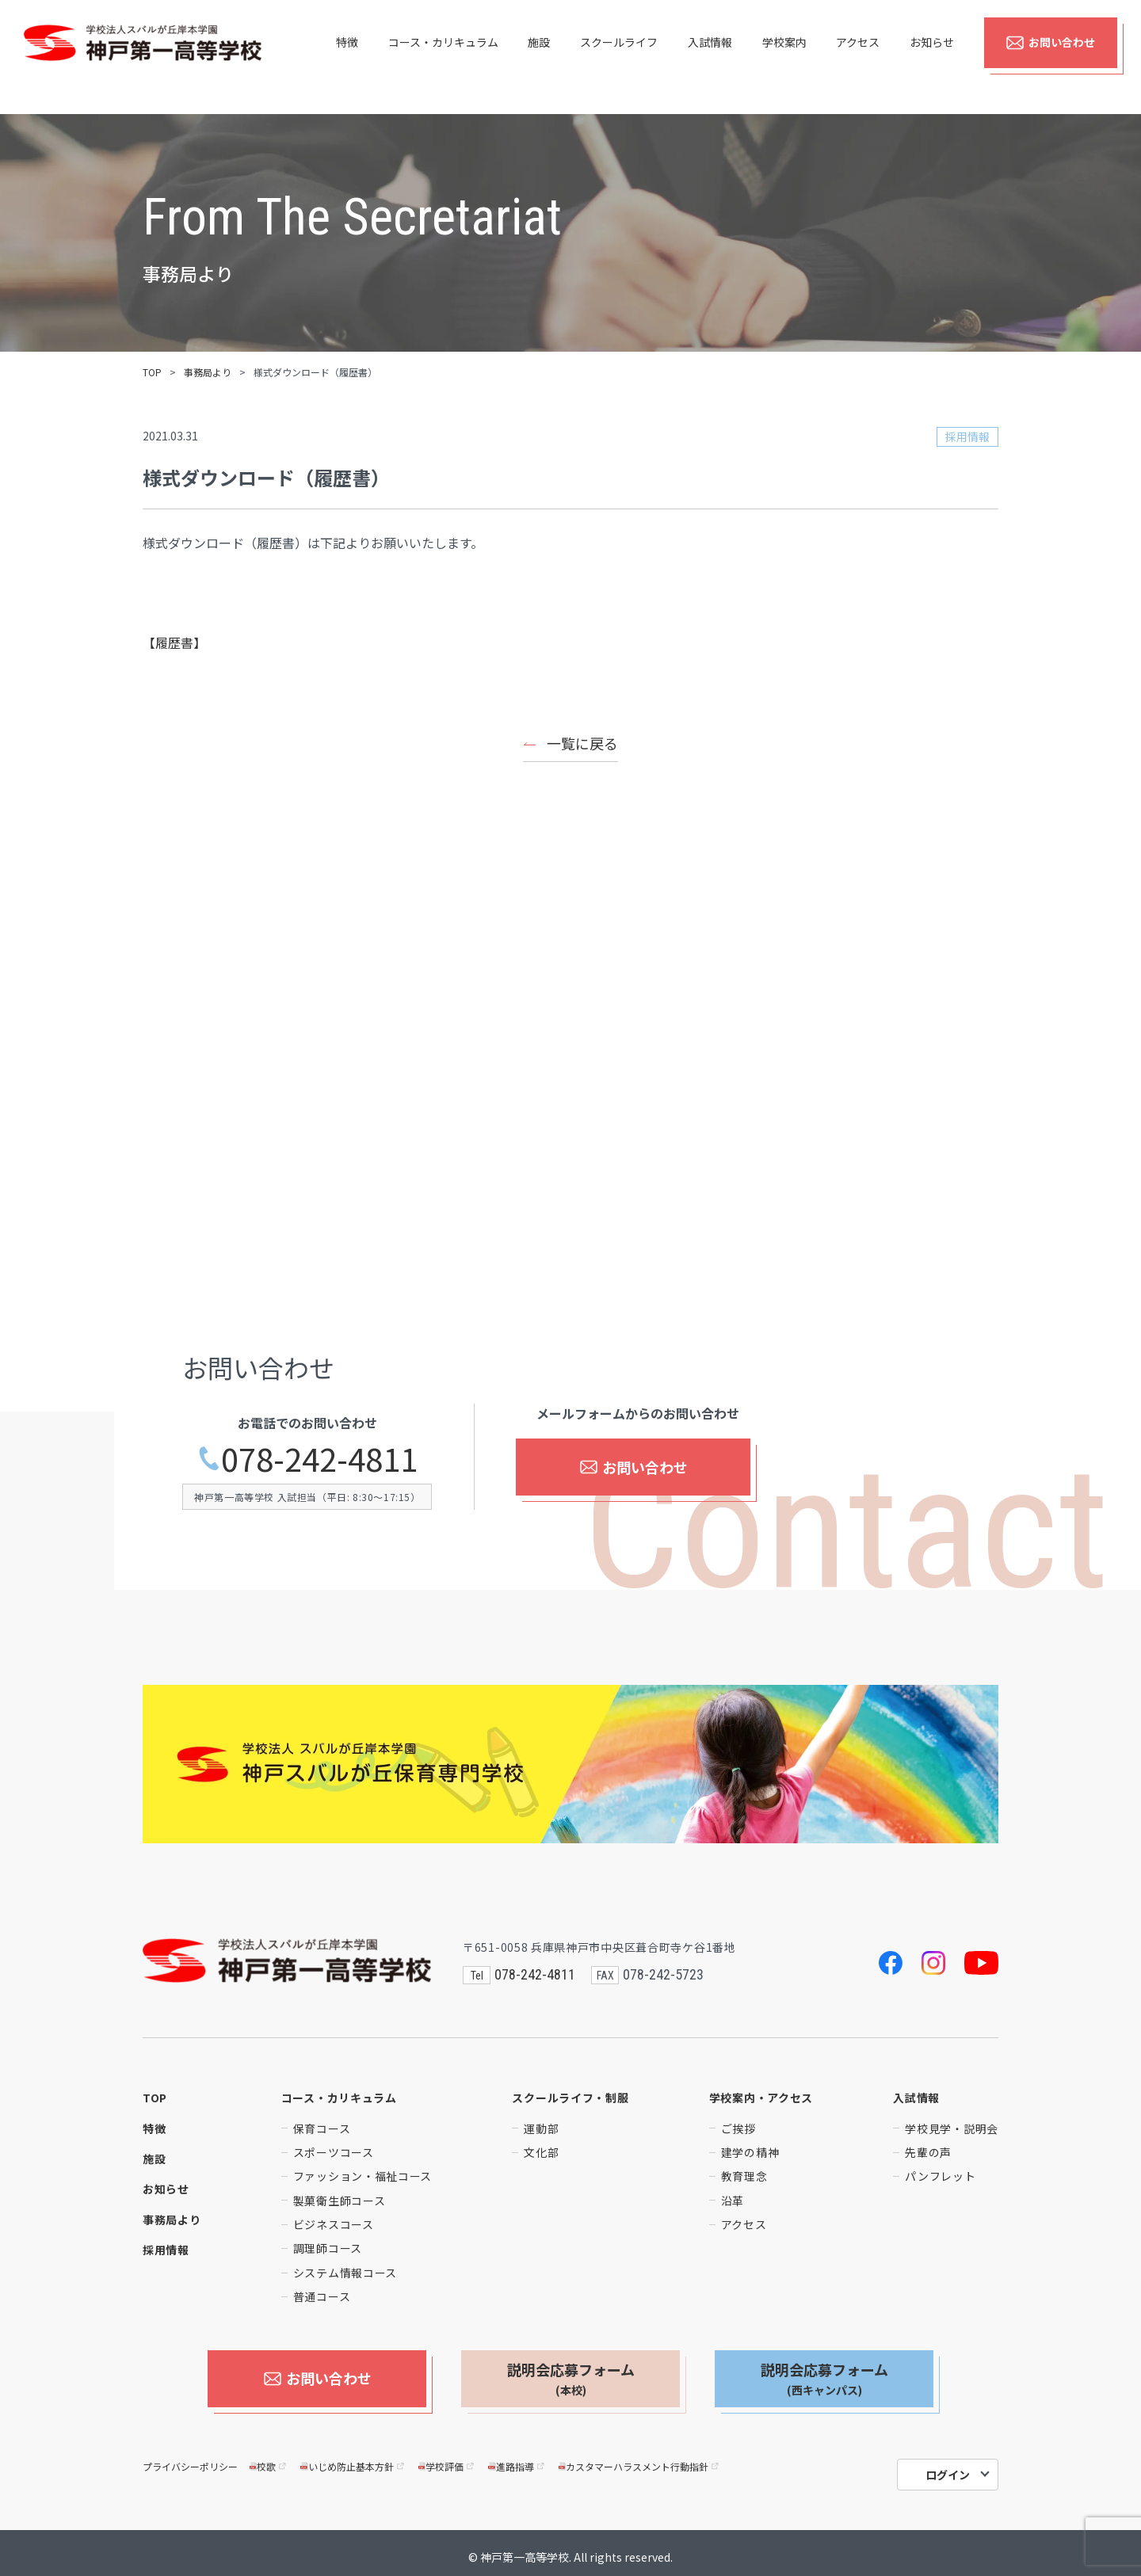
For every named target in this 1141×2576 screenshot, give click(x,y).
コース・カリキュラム (443, 57)
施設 (539, 57)
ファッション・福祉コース (362, 2176)
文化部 (541, 2152)
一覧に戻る (582, 743)
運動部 (541, 2128)
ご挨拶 (738, 2128)
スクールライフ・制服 (570, 2097)
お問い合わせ (1050, 57)
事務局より (207, 372)
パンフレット (940, 2176)
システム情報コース (345, 2273)
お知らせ (932, 57)
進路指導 (517, 2458)
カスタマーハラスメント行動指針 (640, 2458)
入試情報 (710, 57)
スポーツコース (333, 2152)
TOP (152, 372)
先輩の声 (928, 2152)
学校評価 (447, 2458)
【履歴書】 (174, 642)
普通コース (322, 2296)
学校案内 (784, 57)
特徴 (347, 57)
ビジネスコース (333, 2224)
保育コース (322, 2128)
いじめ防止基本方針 (353, 2458)
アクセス (858, 57)
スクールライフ (619, 57)
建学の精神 (750, 2152)
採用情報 (166, 2250)
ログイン (947, 2467)
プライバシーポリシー (190, 2458)
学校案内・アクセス (761, 2097)
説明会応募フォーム (571, 2379)
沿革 (732, 2200)
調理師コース (327, 2248)
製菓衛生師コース (339, 2200)
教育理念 (744, 2176)
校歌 (269, 2458)
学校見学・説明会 (951, 2128)
